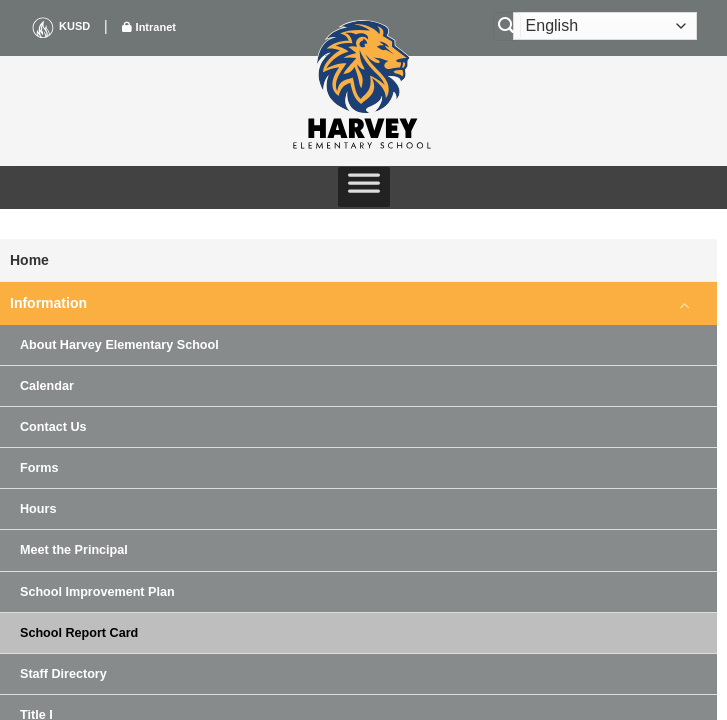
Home (29, 260)
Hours (38, 509)
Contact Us (53, 427)
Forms (39, 468)
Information (48, 303)
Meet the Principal (74, 550)
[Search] (507, 26)
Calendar (47, 386)
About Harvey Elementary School (119, 345)
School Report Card (79, 633)
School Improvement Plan (97, 592)
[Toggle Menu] (364, 187)
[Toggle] (685, 304)
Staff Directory (63, 674)
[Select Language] (605, 26)
